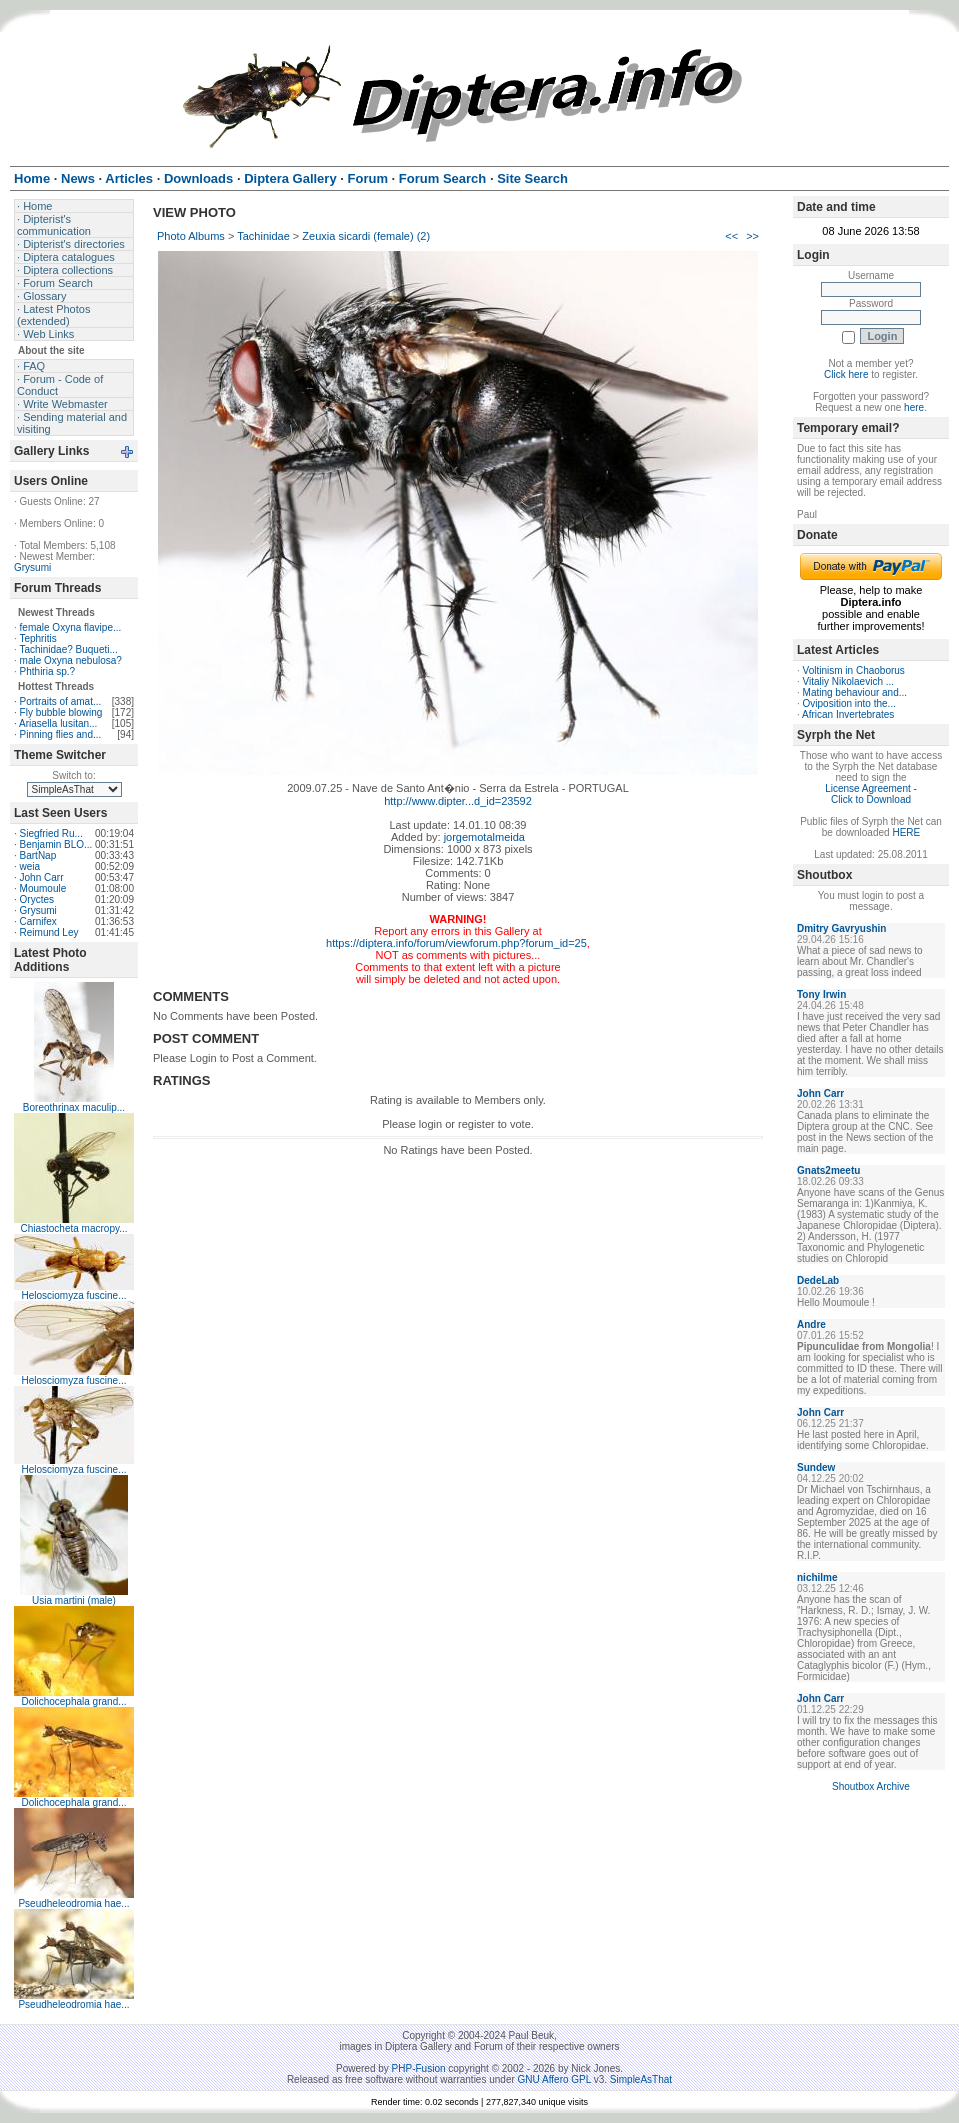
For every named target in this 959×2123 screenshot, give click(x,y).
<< (731, 236)
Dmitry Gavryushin (841, 928)
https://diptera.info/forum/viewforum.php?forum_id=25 (456, 943)
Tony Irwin (821, 994)
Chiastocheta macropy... (73, 1228)
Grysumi (32, 567)
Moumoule (43, 888)
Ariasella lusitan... (58, 723)
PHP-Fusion (419, 2068)
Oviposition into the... (849, 703)
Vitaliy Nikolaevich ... (849, 681)
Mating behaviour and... (855, 692)
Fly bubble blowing (61, 712)
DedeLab (818, 1280)
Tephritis (37, 638)
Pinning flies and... (61, 734)
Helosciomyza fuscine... (73, 1295)
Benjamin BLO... (56, 844)
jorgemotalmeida (484, 837)
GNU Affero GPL (554, 2079)
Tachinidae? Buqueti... (68, 649)
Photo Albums (191, 236)
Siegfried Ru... (51, 833)
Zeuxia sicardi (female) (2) (366, 236)
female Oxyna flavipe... (71, 627)
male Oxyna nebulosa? (71, 660)
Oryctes (37, 899)
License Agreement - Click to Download (871, 794)
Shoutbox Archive (871, 1786)
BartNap (38, 855)
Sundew (816, 1467)
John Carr (42, 877)
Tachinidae (263, 236)
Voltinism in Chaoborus (854, 670)
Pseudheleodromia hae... (73, 1903)
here (914, 407)
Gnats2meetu (828, 1170)
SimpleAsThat (641, 2079)
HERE (906, 832)
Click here (846, 374)
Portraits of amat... (61, 701)
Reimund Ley (49, 932)
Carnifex (38, 921)
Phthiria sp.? (48, 671)
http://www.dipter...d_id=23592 (458, 801)
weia (30, 866)
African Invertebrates (848, 714)
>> (752, 236)
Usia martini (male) (74, 1600)
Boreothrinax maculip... (74, 1107)
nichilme (817, 1577)
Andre (811, 1324)
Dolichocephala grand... (73, 1701)
